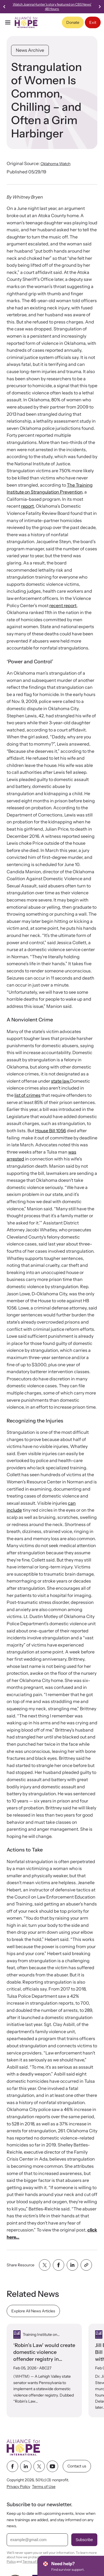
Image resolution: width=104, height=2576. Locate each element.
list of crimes (27, 1095)
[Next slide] (99, 6)
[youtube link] (52, 2466)
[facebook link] (12, 2466)
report (27, 506)
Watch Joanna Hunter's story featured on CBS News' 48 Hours (55, 6)
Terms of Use (43, 2486)
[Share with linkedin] (72, 2265)
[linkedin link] (26, 2466)
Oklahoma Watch (55, 163)
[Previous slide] (4, 6)
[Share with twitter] (44, 2265)
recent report (63, 605)
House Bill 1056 (50, 1130)
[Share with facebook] (58, 2265)
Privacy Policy (18, 2486)
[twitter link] (39, 2466)
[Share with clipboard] (86, 2265)
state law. (60, 1081)
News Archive (30, 50)
